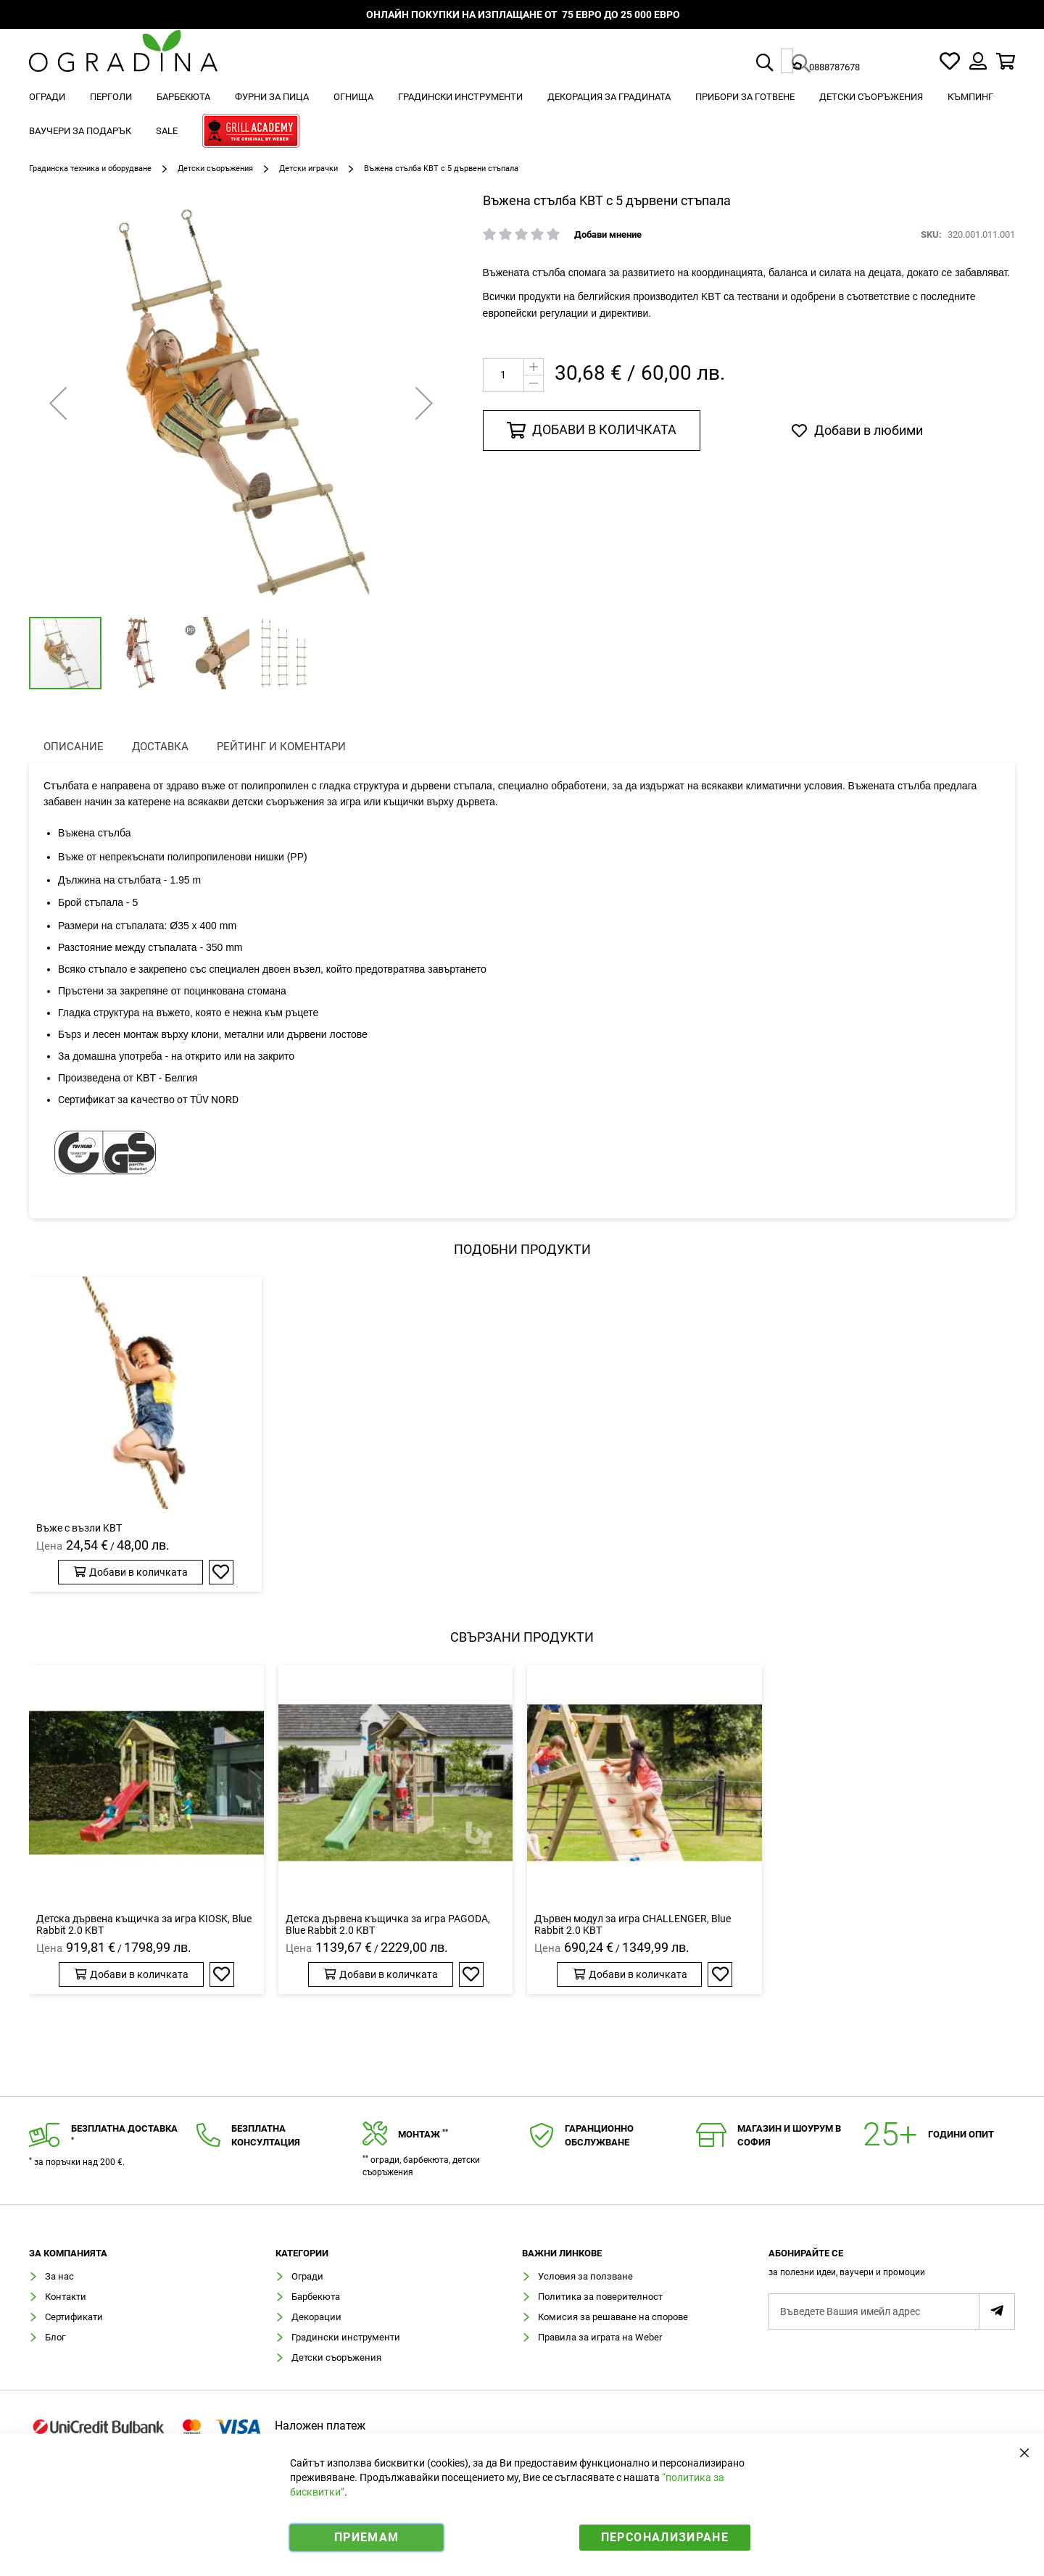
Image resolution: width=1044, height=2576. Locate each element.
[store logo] (123, 61)
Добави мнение (608, 234)
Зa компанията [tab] (68, 2253)
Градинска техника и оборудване (90, 168)
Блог (55, 2337)
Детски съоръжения (215, 168)
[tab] (891, 2266)
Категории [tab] (302, 2253)
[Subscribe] (997, 2311)
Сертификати (74, 2316)
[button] (140, 653)
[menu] (522, 116)
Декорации (316, 2316)
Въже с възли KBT (79, 1528)
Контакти (65, 2296)
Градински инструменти (345, 2337)
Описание (74, 746)
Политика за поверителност (600, 2296)
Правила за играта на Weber (600, 2337)
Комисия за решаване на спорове (613, 2316)
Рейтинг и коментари (281, 746)
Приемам (366, 2537)
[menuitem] (47, 97)
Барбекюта (315, 2296)
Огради (307, 2276)
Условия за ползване (585, 2276)
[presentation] (73, 747)
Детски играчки (308, 168)
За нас (59, 2276)
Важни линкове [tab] (562, 2253)
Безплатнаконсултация (265, 2135)
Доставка (160, 746)
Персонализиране (665, 2537)
